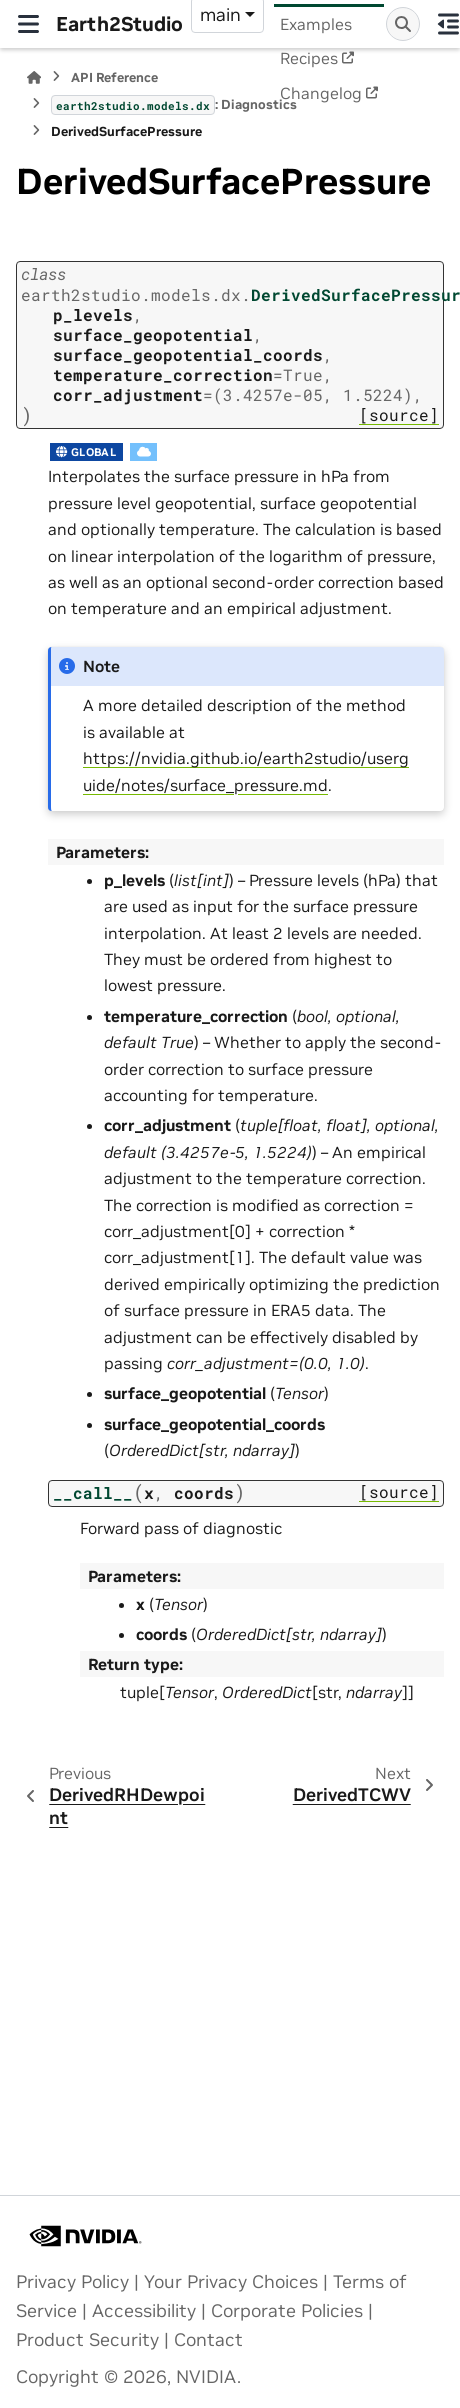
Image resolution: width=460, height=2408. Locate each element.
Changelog (321, 93)
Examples (316, 24)
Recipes (309, 58)
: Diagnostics (174, 105)
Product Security (87, 2340)
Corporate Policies (287, 2311)
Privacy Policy (72, 2282)
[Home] (34, 77)
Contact (208, 2340)
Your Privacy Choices (231, 2282)
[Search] (403, 24)
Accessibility (144, 2311)
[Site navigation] (28, 24)
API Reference (114, 77)
